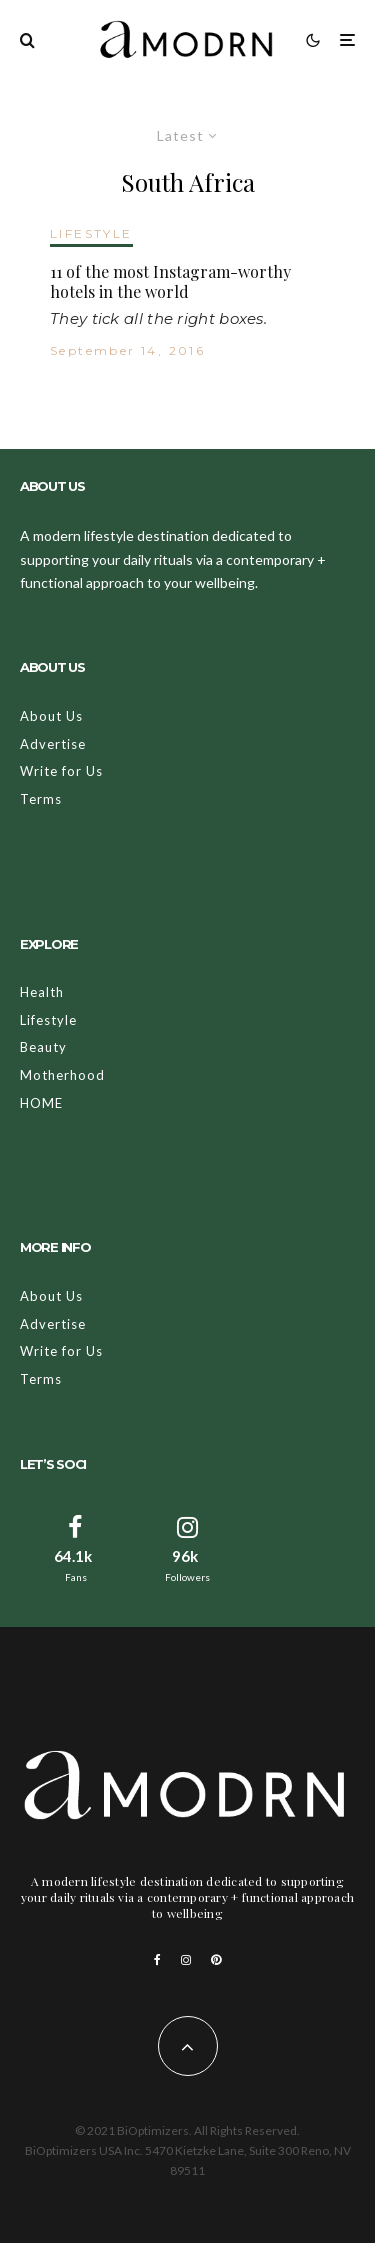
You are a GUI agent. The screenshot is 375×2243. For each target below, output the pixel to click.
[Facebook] (157, 1960)
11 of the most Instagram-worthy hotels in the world (170, 281)
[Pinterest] (216, 1960)
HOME (41, 1103)
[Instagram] (186, 1960)
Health (42, 992)
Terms (41, 799)
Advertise (53, 744)
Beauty (43, 1047)
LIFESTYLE (91, 233)
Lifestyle (48, 1020)
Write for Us (61, 771)
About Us (51, 716)
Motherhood (62, 1075)
